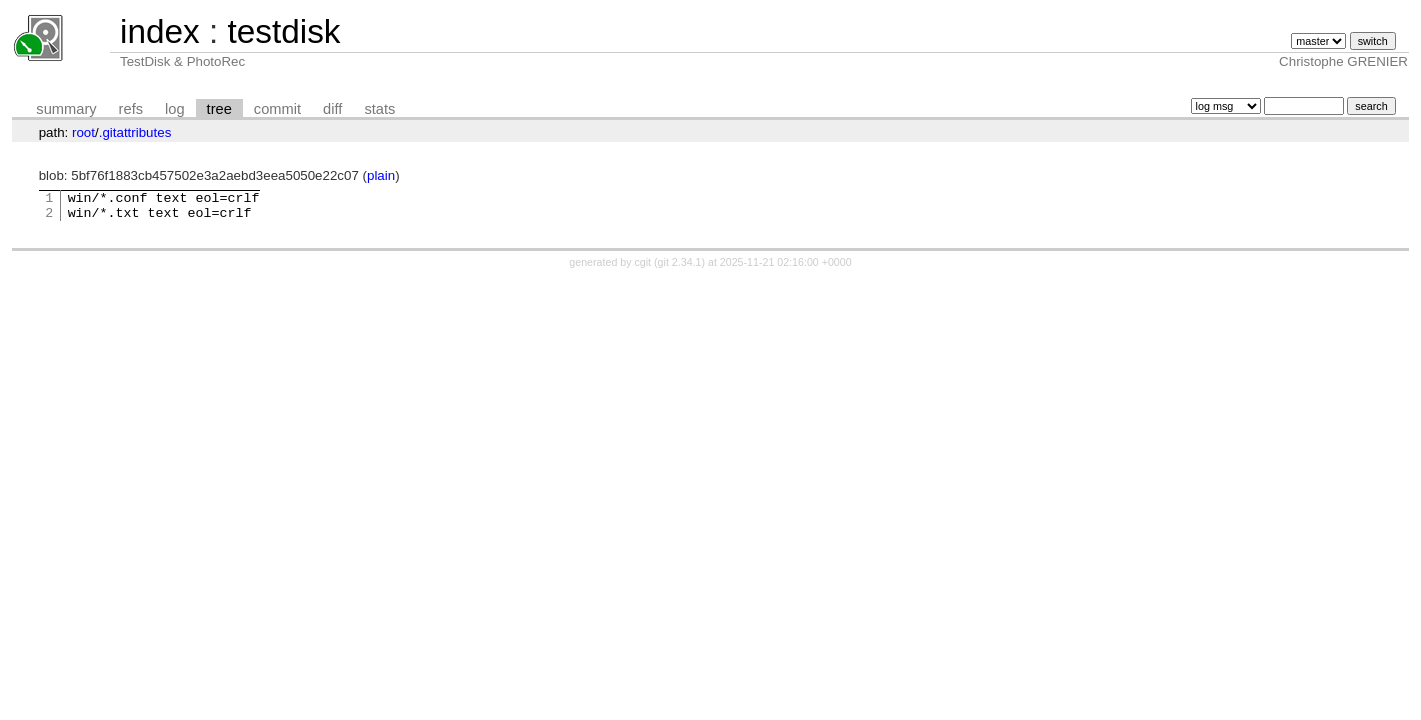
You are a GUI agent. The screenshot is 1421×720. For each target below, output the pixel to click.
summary (66, 109)
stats (379, 109)
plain (381, 175)
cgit (645, 268)
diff (332, 109)
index (160, 31)
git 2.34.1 (680, 268)
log (175, 109)
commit (277, 109)
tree (219, 109)
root (83, 132)
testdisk (283, 31)
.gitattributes (135, 132)
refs (131, 109)
